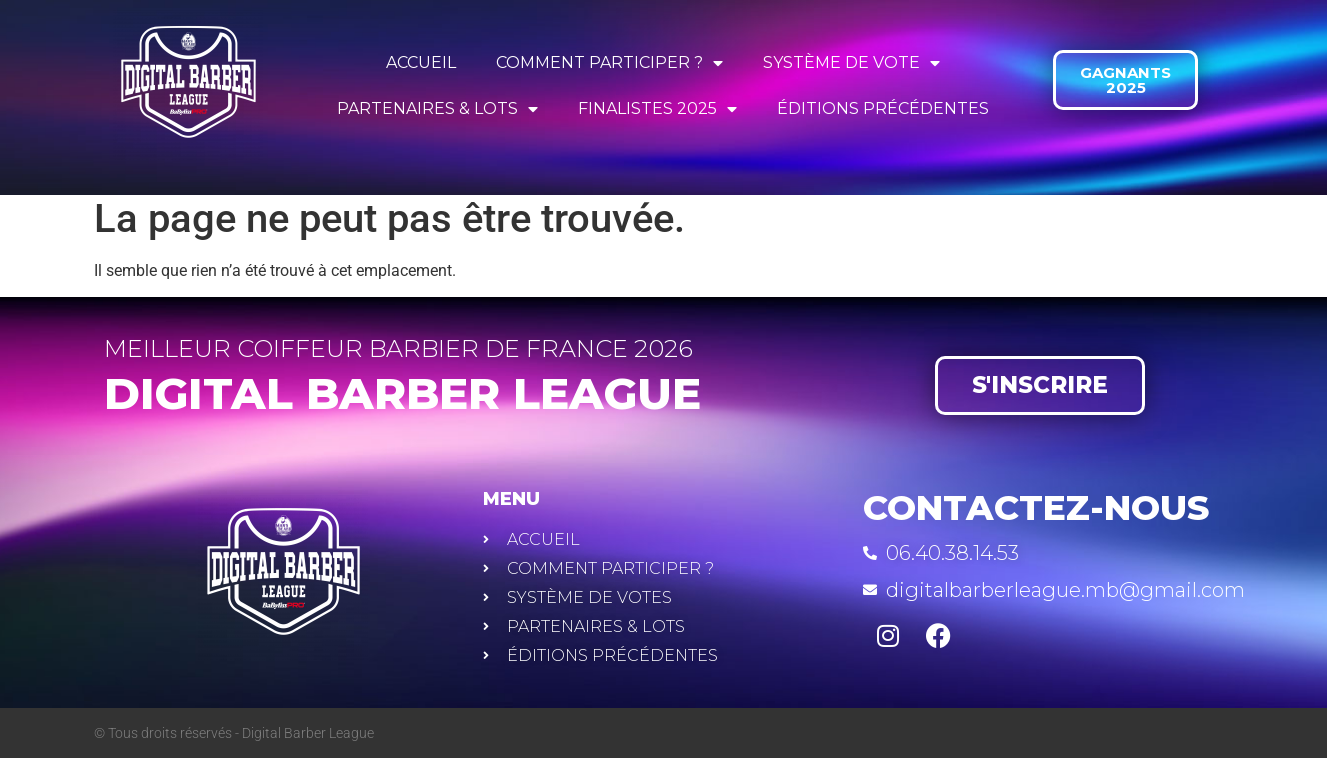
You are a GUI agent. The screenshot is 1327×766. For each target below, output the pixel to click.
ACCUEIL (421, 62)
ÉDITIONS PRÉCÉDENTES (883, 108)
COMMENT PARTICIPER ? (609, 63)
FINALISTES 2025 (657, 109)
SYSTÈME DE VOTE (851, 63)
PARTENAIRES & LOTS (437, 109)
